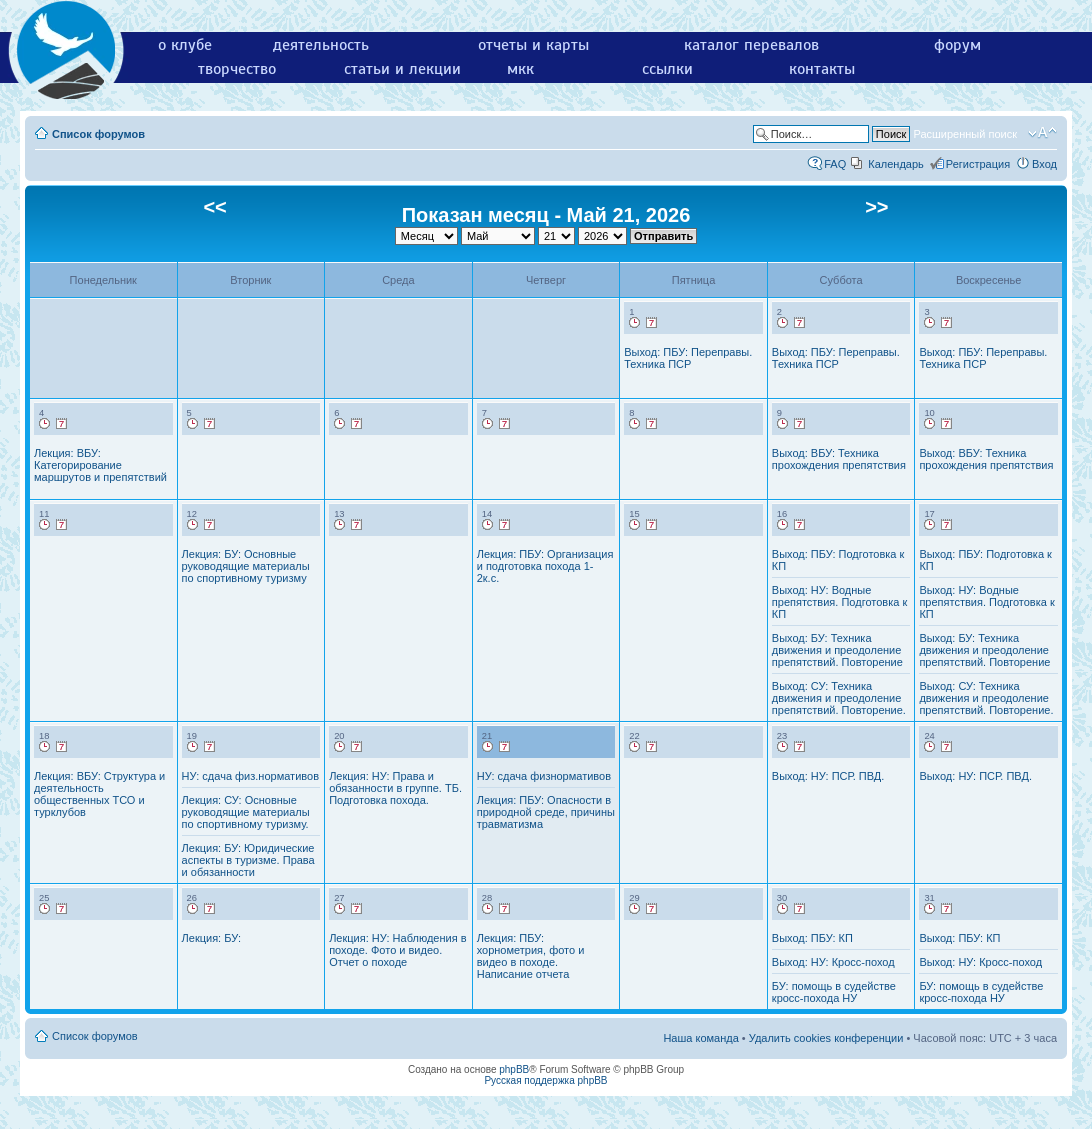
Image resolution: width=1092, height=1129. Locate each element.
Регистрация (978, 164)
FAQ (835, 164)
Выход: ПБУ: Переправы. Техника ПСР (688, 358)
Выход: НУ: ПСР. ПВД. (828, 776)
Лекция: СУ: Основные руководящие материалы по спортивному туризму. (246, 812)
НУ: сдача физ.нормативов (250, 776)
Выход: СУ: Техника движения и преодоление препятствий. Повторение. (839, 698)
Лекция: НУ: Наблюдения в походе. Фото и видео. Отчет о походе (397, 950)
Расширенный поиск (965, 134)
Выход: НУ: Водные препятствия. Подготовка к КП (839, 602)
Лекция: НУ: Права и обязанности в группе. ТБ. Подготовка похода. (395, 788)
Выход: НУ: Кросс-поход (833, 962)
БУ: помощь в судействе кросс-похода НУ (834, 992)
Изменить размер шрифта (1042, 133)
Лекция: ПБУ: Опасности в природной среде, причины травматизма (546, 812)
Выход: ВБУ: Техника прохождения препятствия (839, 459)
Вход (1044, 164)
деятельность (321, 45)
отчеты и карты (533, 45)
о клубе (185, 45)
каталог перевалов (751, 45)
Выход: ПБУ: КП (812, 938)
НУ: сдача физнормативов (544, 776)
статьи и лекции (402, 69)
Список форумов (98, 134)
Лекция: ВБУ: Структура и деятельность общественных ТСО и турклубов (99, 794)
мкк (520, 69)
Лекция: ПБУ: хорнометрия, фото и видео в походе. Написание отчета (531, 956)
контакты (822, 69)
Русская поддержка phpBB (545, 1080)
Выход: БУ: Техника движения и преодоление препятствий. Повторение (837, 650)
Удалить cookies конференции (826, 1038)
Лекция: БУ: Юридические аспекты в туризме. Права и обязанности (248, 860)
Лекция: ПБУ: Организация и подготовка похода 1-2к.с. (545, 566)
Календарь (896, 164)
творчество (237, 69)
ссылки (667, 69)
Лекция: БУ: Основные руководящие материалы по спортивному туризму (246, 566)
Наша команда (700, 1038)
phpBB (514, 1069)
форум (957, 45)
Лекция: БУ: (211, 938)
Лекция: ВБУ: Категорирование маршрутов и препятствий (100, 465)
